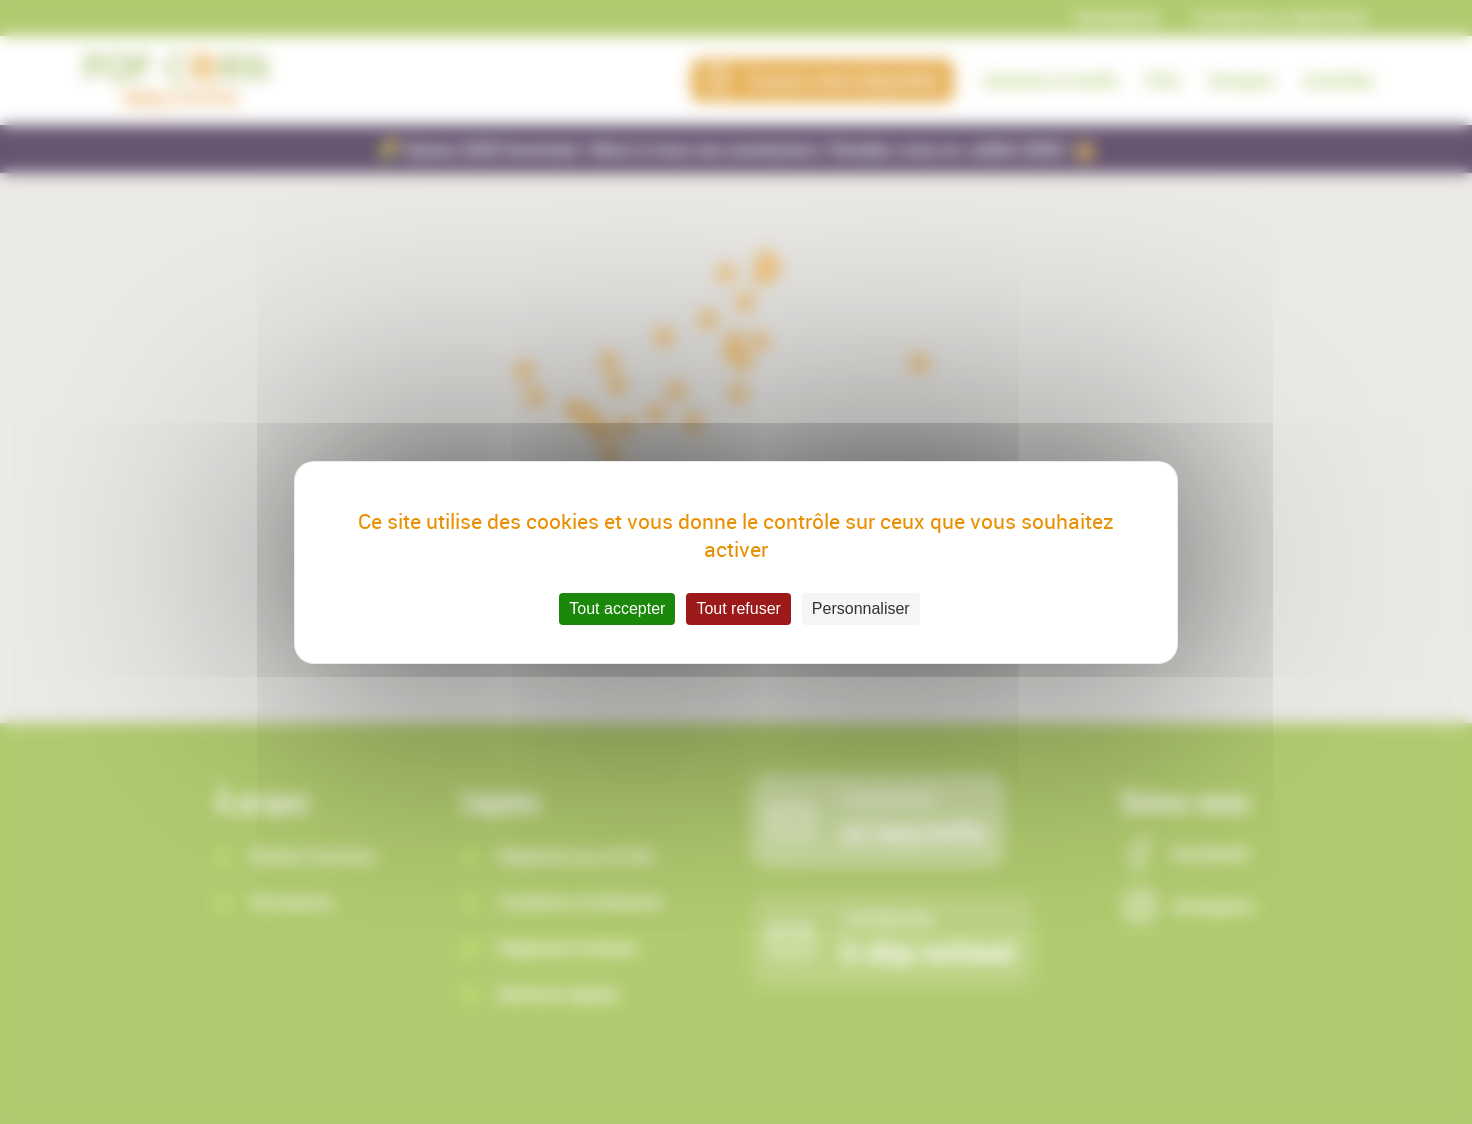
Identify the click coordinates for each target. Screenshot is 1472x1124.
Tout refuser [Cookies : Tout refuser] (738, 608)
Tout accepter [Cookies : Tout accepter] (617, 608)
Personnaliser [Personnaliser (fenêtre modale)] (861, 608)
